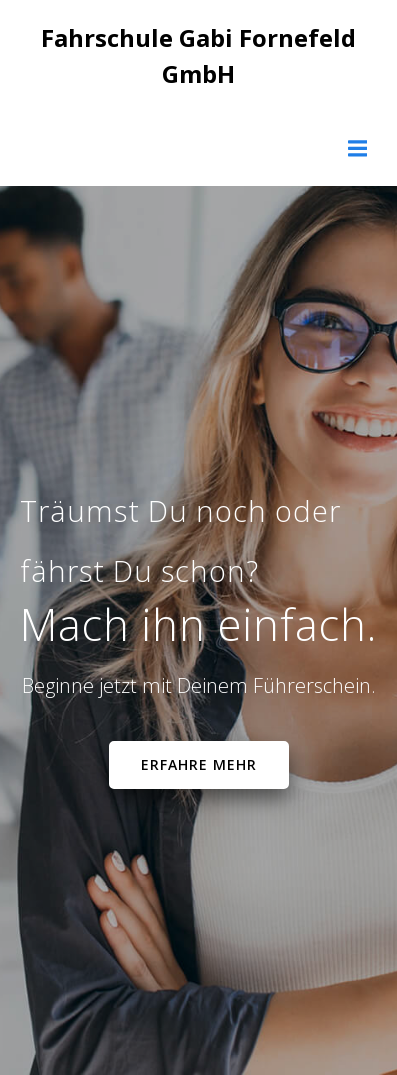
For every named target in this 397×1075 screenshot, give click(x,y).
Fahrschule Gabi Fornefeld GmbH (198, 55)
